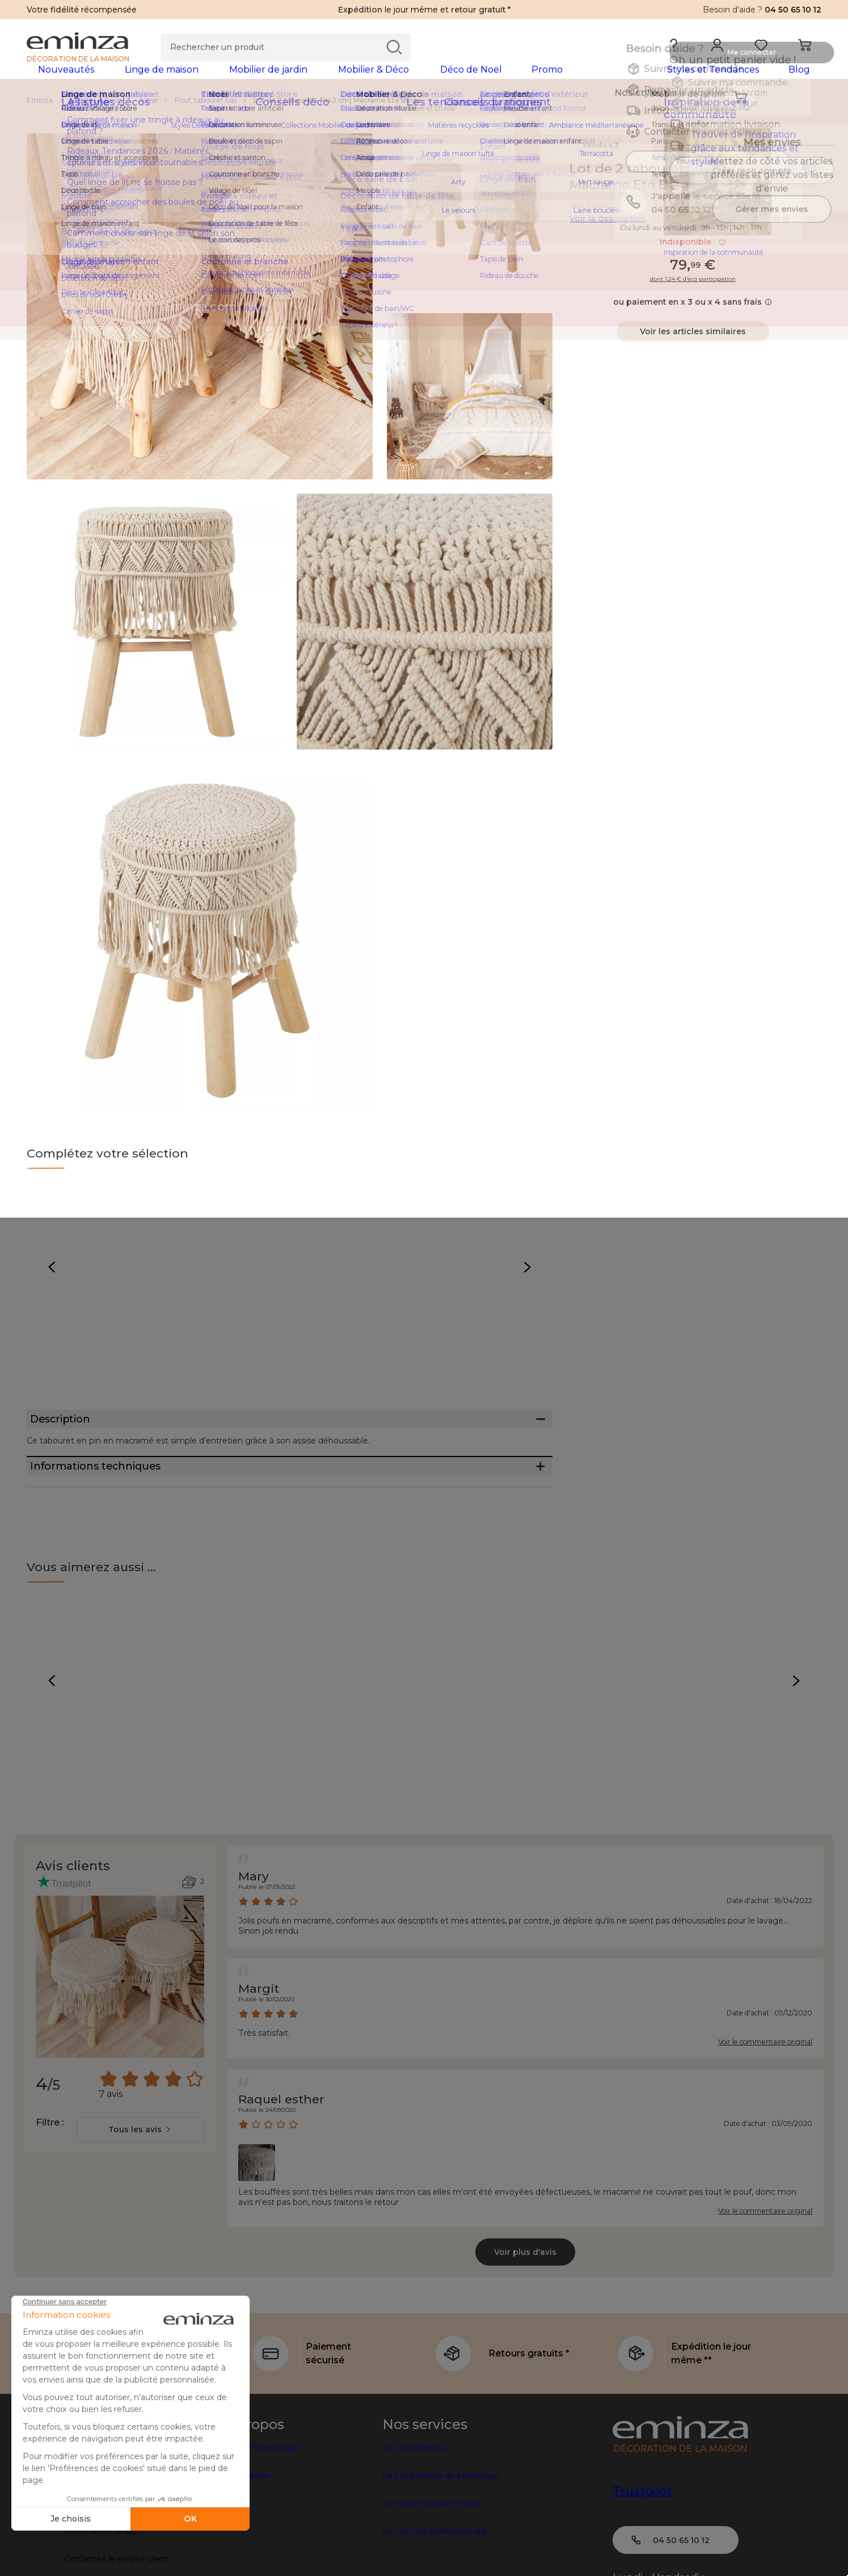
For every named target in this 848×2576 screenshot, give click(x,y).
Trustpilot (642, 2551)
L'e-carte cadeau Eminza (431, 2564)
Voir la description (607, 236)
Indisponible (693, 260)
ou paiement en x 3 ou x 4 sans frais (692, 320)
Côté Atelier (247, 2536)
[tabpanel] (326, 80)
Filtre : (50, 2183)
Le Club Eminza (413, 2508)
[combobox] (140, 2190)
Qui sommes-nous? (262, 2508)
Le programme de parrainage (440, 2536)
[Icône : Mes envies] (809, 187)
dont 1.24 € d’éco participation (693, 297)
